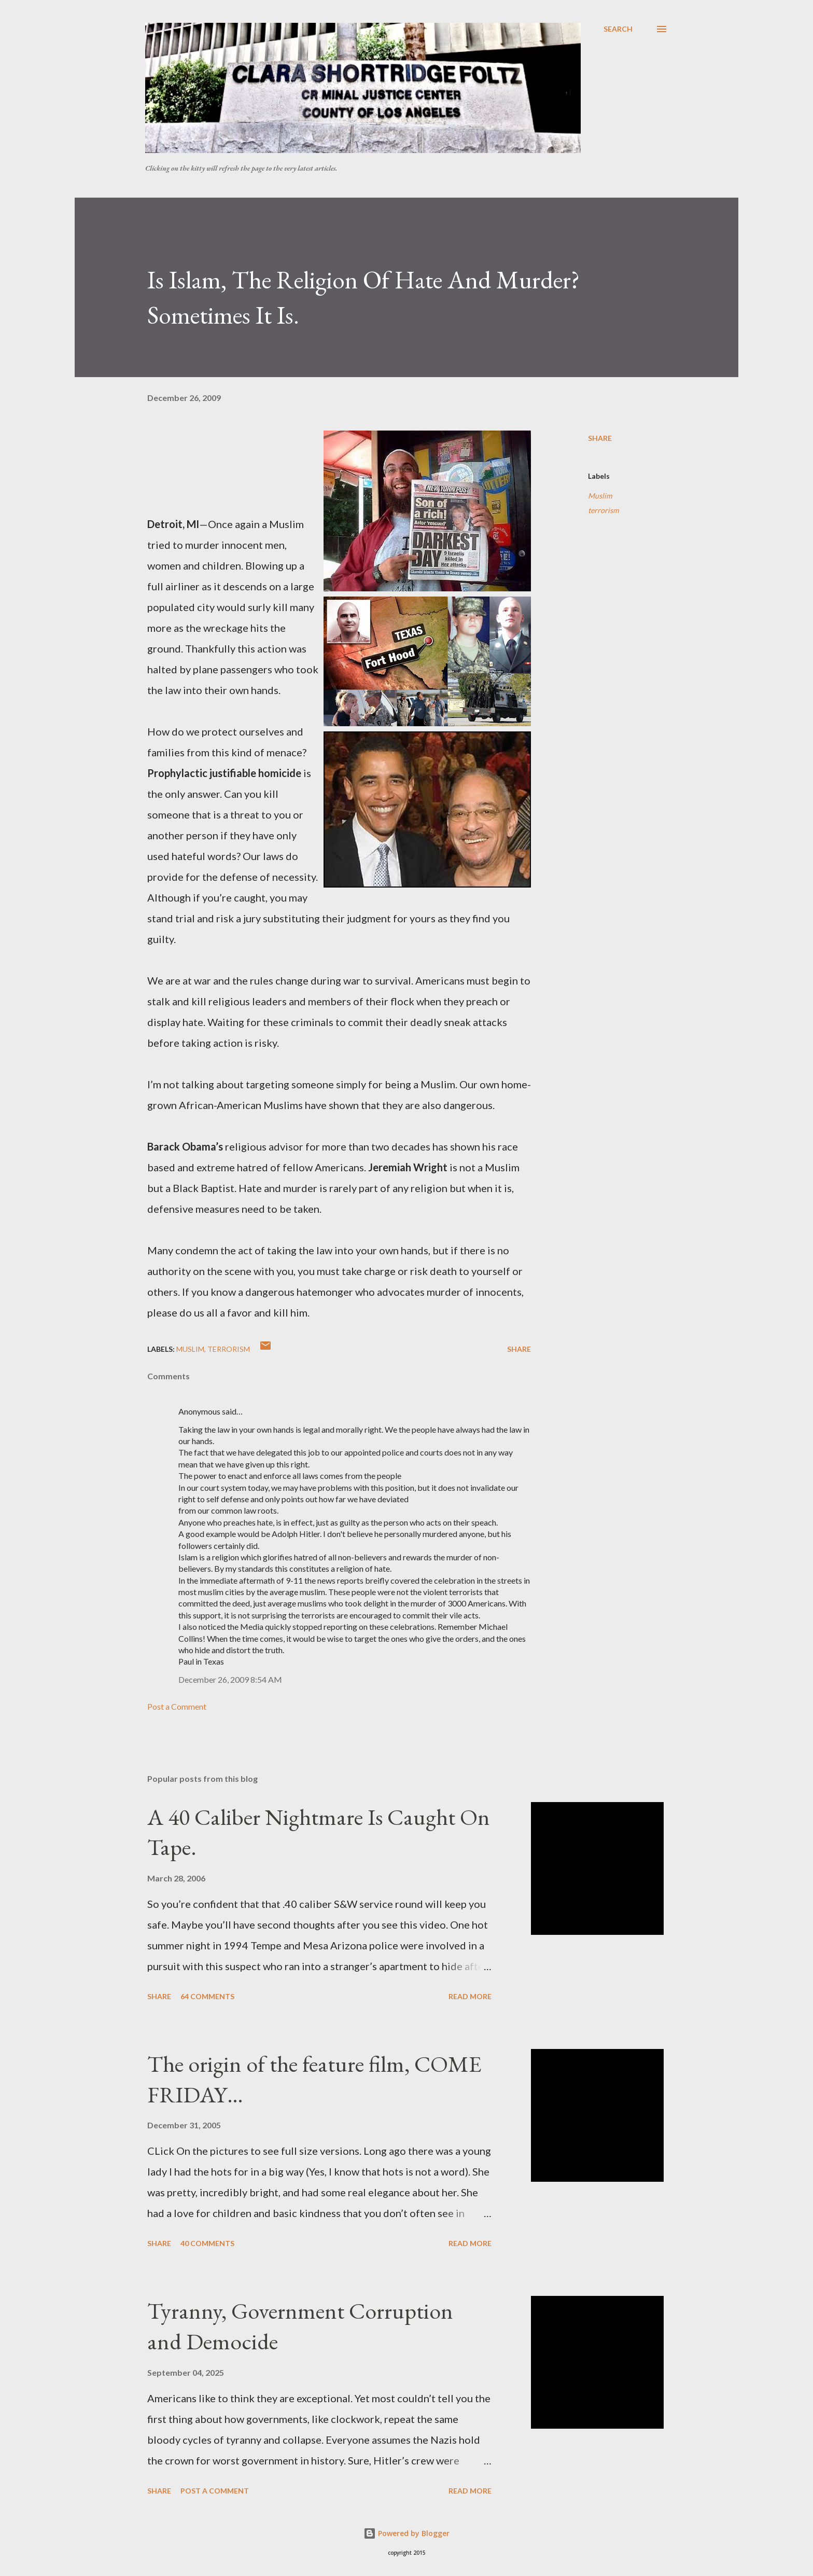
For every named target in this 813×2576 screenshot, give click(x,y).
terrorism (603, 510)
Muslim (600, 495)
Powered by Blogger (406, 2533)
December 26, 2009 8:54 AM (230, 1679)
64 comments (207, 1996)
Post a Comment (176, 1706)
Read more (470, 1996)
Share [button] (600, 438)
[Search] (618, 29)
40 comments (207, 2243)
